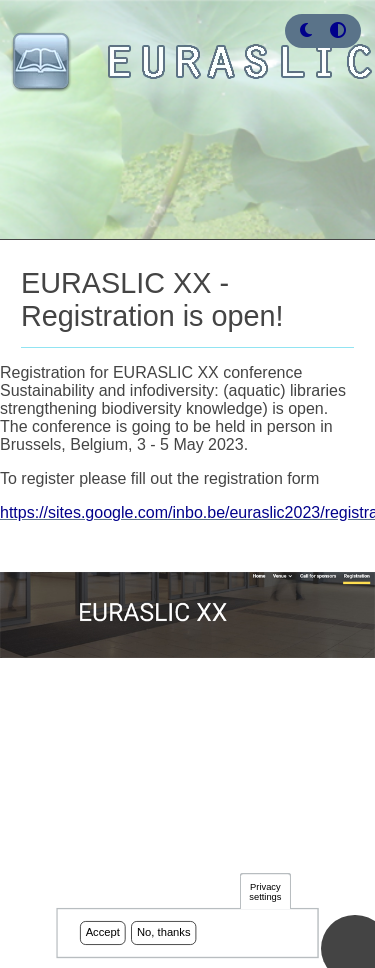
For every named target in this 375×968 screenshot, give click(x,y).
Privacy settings (265, 893)
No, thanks (164, 935)
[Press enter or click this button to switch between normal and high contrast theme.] (338, 30)
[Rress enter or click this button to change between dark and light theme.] (308, 30)
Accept (103, 935)
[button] (306, 30)
